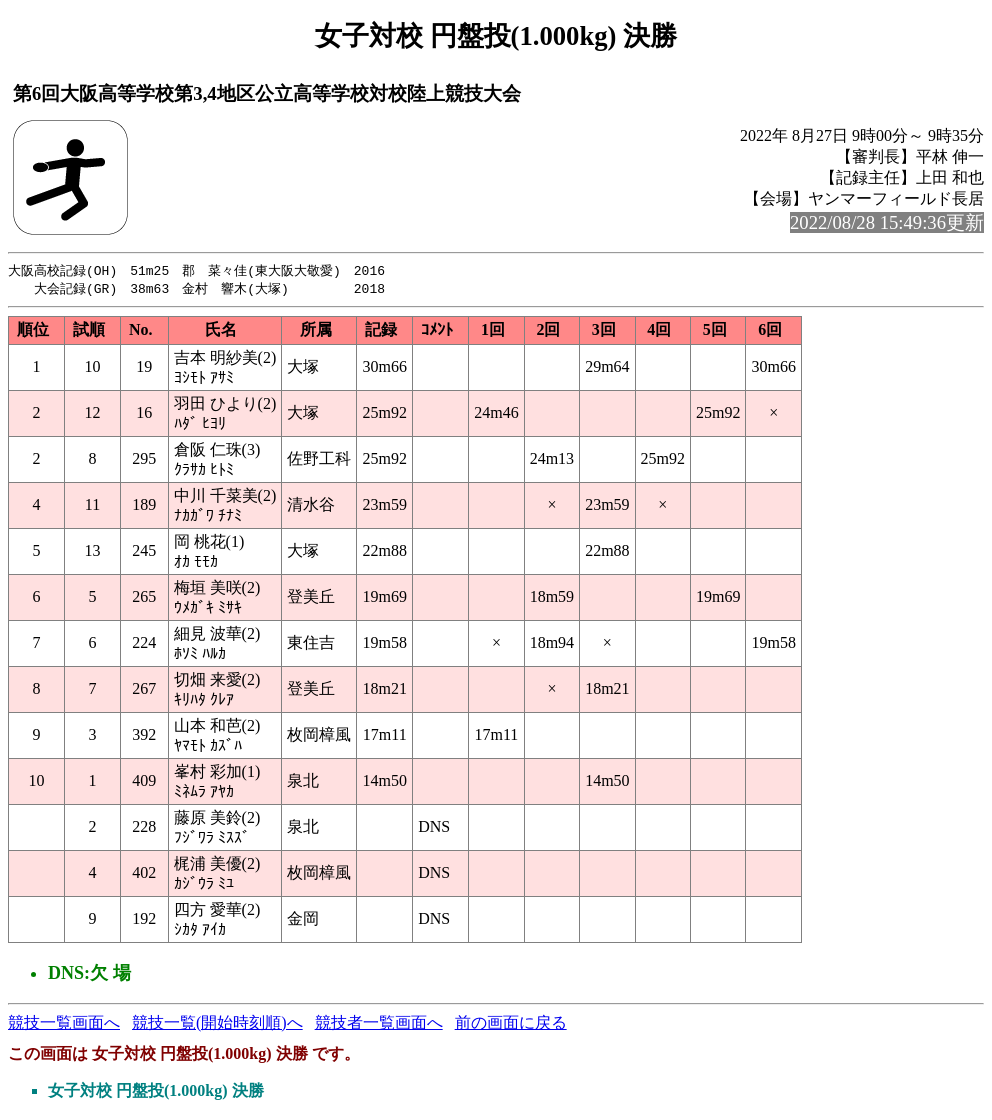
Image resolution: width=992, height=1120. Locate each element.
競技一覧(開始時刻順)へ (217, 1024)
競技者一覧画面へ (379, 1024)
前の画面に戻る (511, 1024)
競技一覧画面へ (64, 1024)
